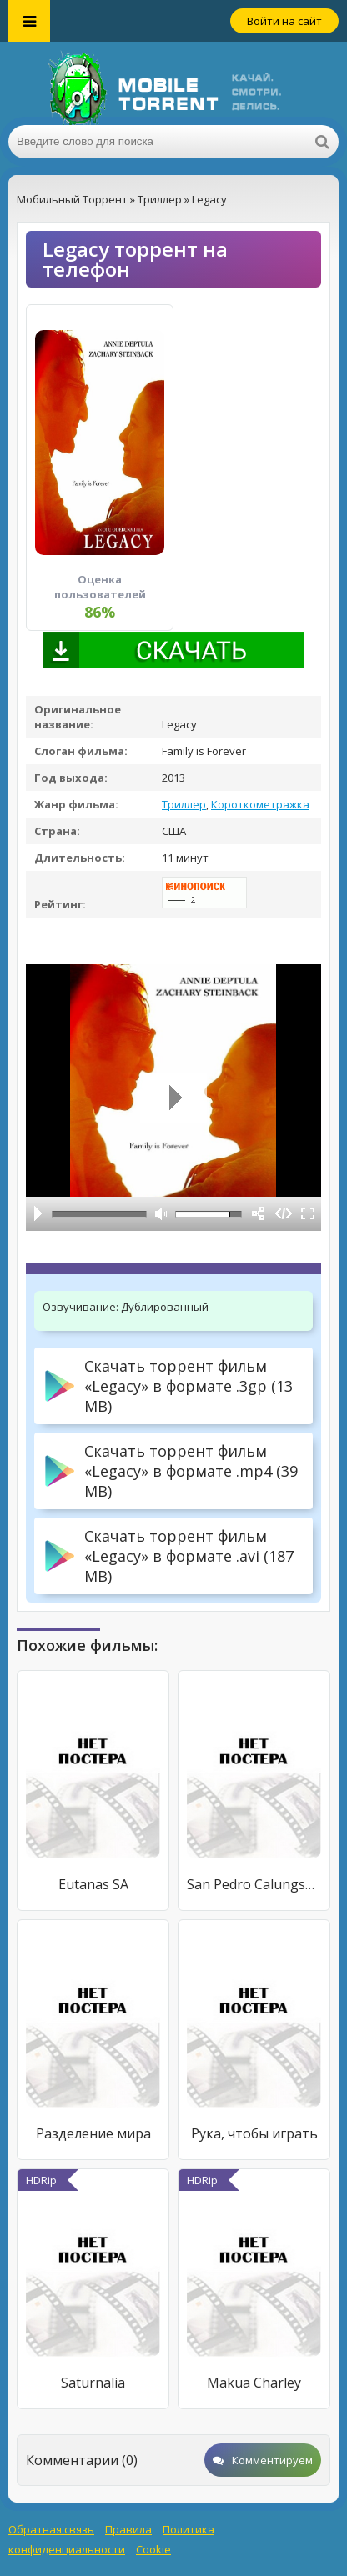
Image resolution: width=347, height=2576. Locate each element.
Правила (128, 2529)
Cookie (153, 2549)
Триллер (184, 804)
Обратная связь (51, 2529)
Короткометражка (260, 804)
